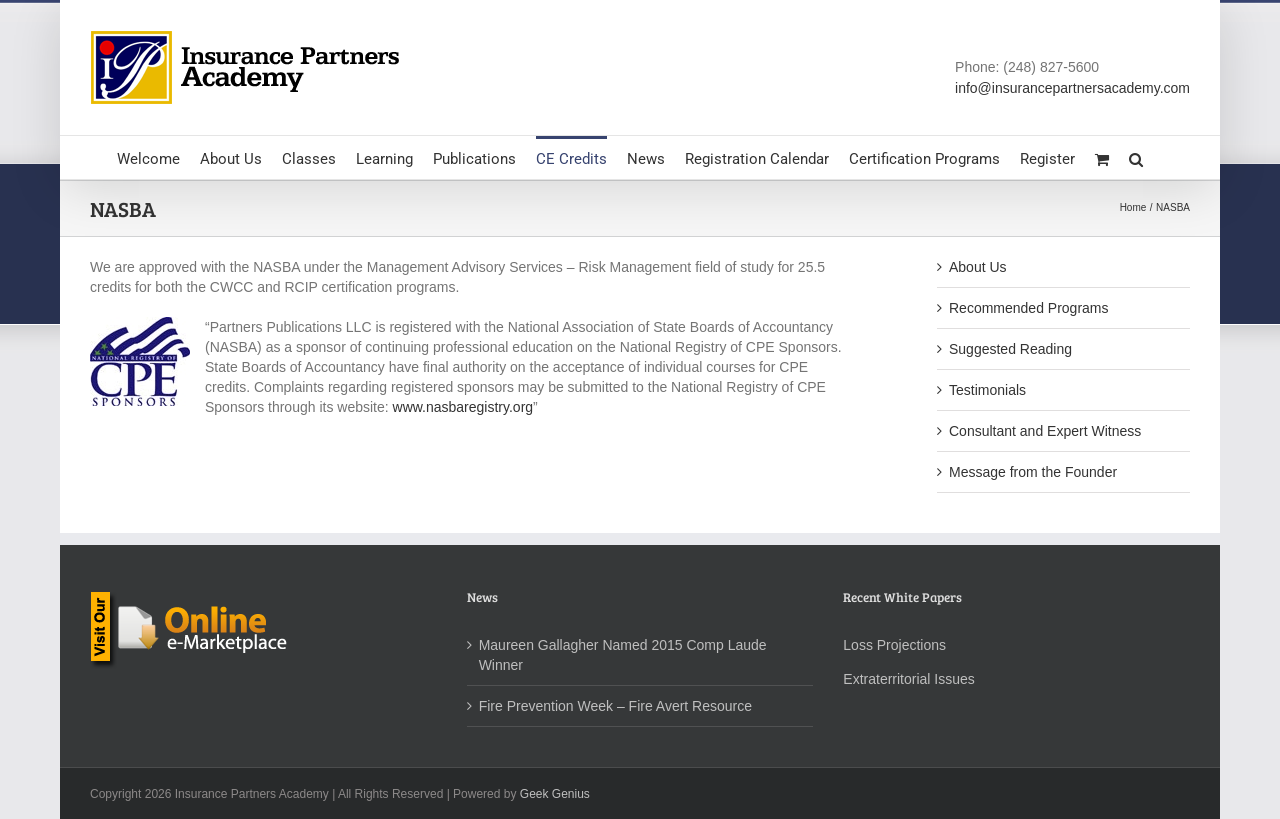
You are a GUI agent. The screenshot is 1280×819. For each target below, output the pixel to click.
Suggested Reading (1010, 349)
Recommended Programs (1029, 308)
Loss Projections (894, 645)
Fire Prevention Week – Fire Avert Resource (615, 706)
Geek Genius (555, 794)
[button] (1136, 157)
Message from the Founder (1033, 472)
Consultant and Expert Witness (1045, 431)
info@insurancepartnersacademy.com (1072, 88)
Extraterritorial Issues (908, 679)
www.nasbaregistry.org (463, 407)
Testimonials (987, 390)
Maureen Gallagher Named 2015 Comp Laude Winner (623, 655)
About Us (978, 267)
